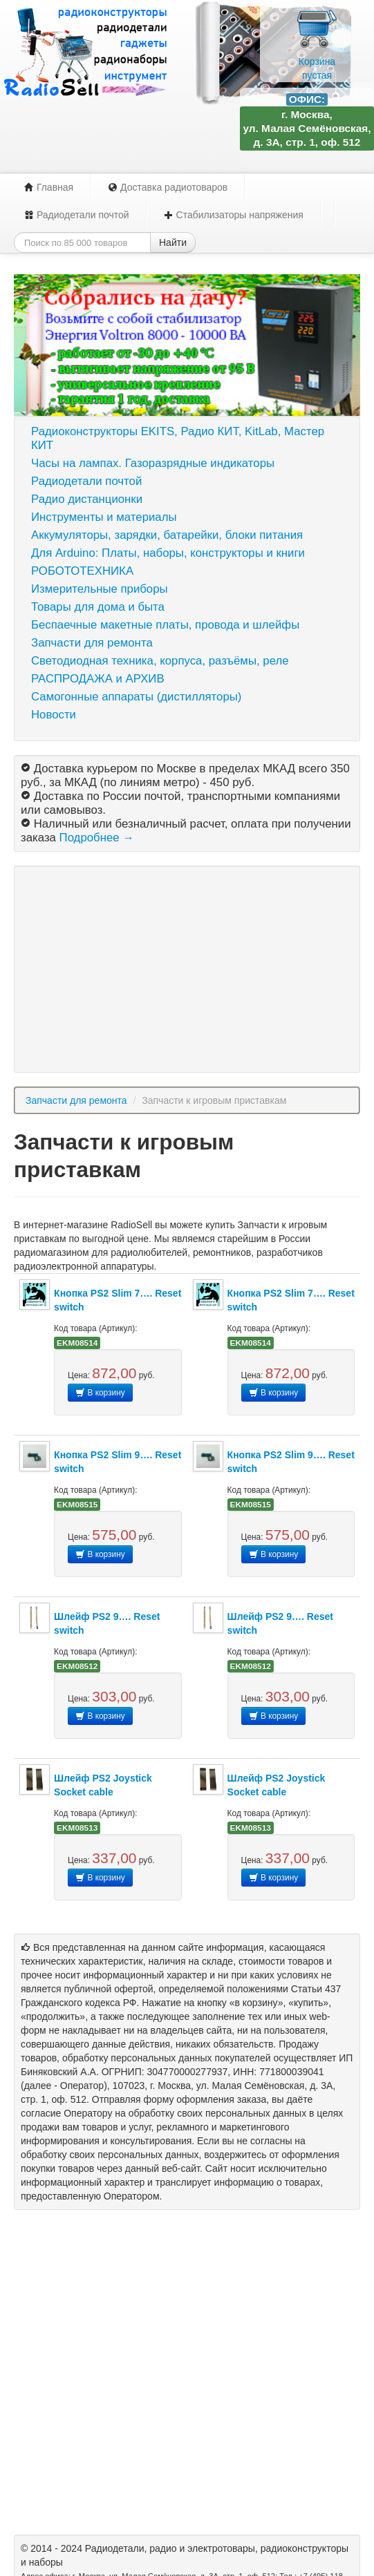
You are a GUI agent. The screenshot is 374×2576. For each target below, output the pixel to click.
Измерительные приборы (99, 588)
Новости (53, 714)
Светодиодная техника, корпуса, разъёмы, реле (160, 660)
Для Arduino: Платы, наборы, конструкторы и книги (168, 553)
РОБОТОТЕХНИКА (82, 571)
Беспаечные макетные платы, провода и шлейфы (165, 624)
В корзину (100, 1392)
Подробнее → (96, 837)
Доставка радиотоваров (167, 187)
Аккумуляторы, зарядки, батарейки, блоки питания (167, 535)
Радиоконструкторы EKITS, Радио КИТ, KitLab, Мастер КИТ (177, 438)
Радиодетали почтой (76, 214)
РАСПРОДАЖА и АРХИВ (98, 678)
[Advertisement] (187, 969)
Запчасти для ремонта (92, 642)
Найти (173, 242)
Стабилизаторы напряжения (233, 214)
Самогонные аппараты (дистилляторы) (136, 696)
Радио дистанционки (86, 499)
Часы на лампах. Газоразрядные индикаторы (152, 463)
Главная (48, 187)
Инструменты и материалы (104, 517)
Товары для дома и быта (98, 606)
